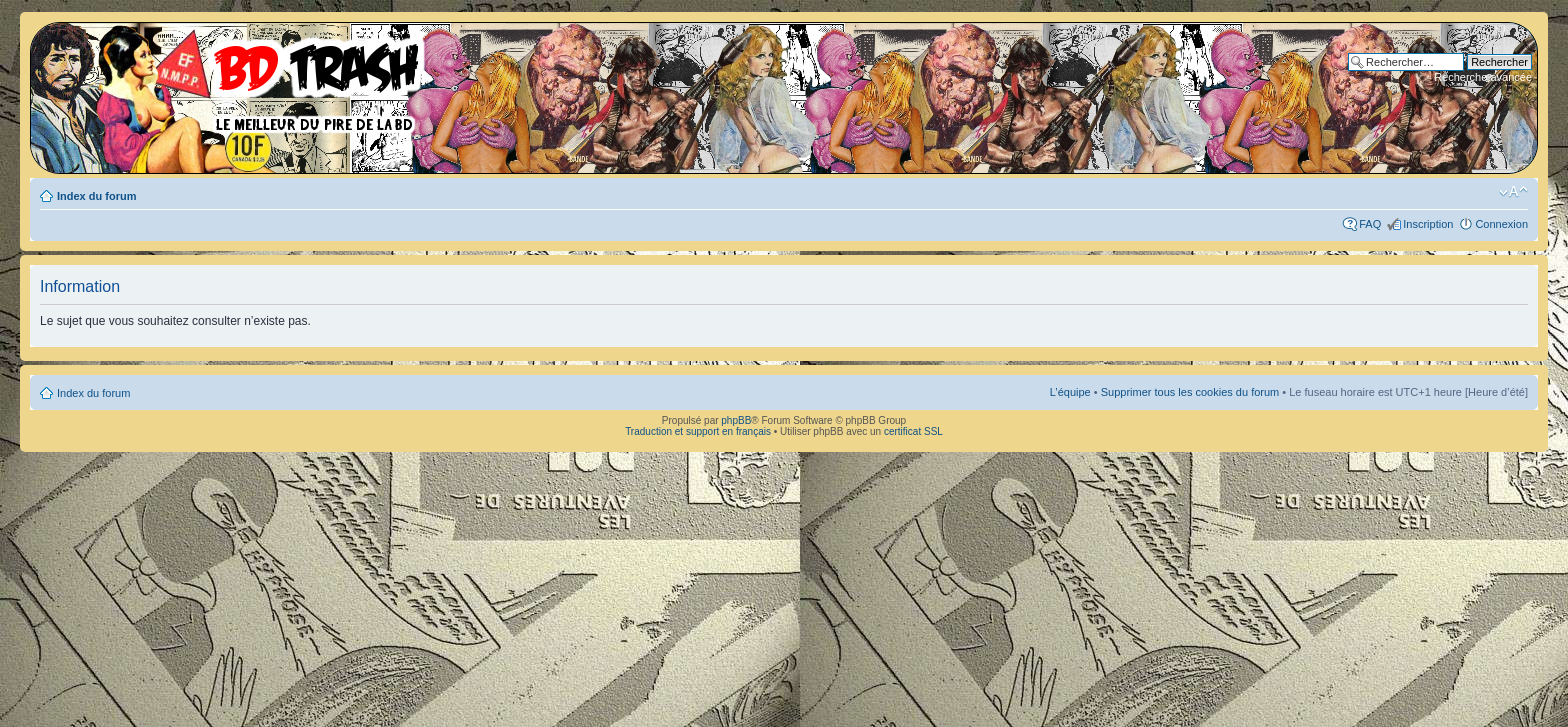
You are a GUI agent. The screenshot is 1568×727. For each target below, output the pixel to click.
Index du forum (96, 196)
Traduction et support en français (698, 431)
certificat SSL (913, 431)
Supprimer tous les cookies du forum (1190, 392)
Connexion (1501, 224)
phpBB (736, 420)
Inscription (1428, 224)
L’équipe (1070, 392)
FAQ (1370, 224)
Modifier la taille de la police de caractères (1513, 192)
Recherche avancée (1483, 77)
